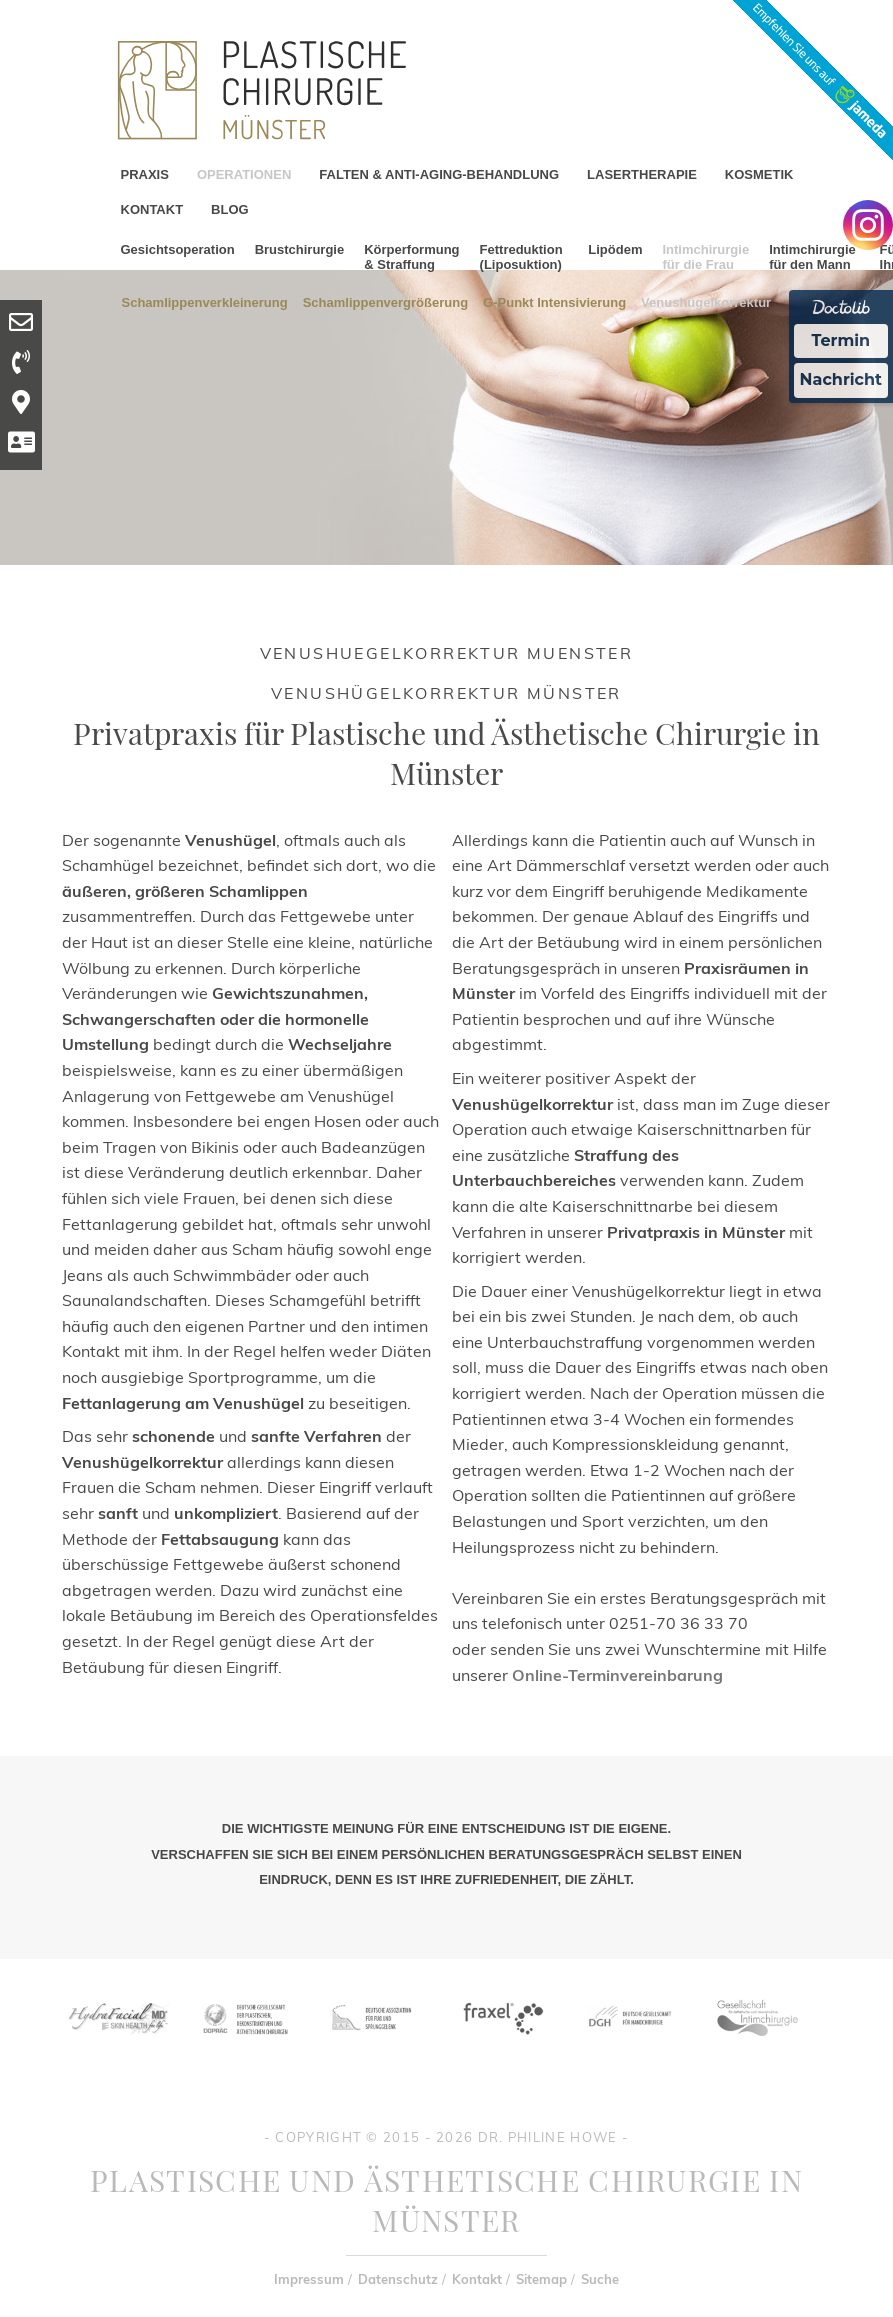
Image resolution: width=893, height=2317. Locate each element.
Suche (600, 2279)
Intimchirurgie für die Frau (705, 257)
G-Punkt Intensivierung (554, 301)
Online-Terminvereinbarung (617, 1675)
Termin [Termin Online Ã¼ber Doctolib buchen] (841, 340)
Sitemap (541, 2279)
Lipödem (615, 249)
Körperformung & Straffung (411, 257)
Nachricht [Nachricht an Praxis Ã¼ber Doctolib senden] (841, 379)
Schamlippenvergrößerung (385, 301)
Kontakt (477, 2279)
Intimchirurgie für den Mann (812, 257)
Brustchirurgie (300, 249)
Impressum (309, 2279)
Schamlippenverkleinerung (205, 301)
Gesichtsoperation (178, 249)
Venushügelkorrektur (706, 301)
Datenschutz (398, 2279)
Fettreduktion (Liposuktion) (521, 257)
